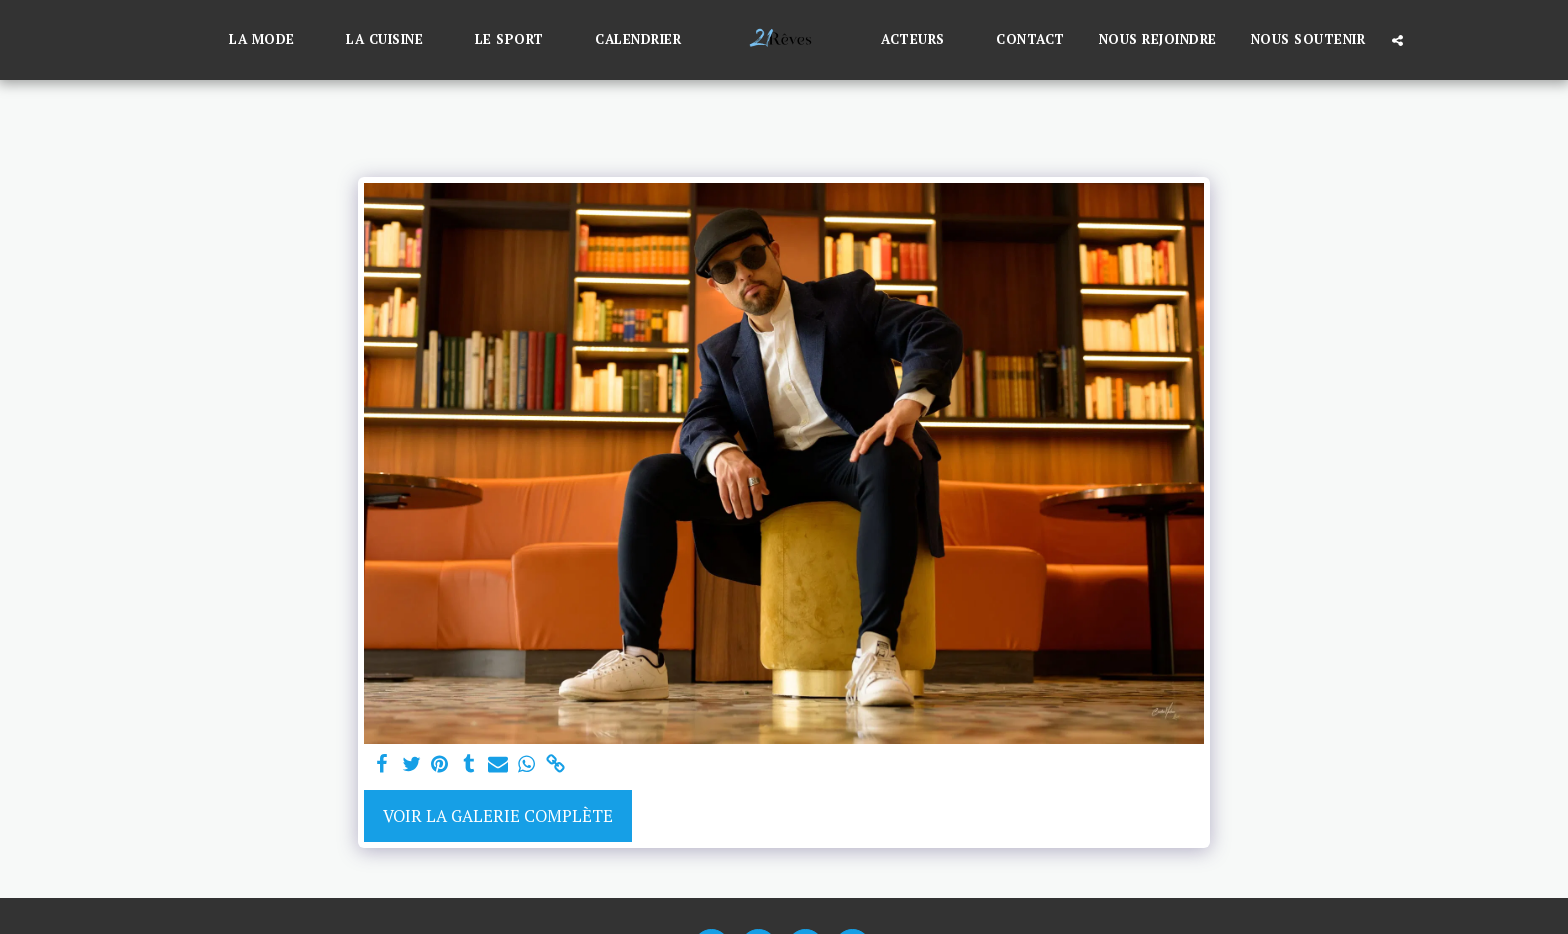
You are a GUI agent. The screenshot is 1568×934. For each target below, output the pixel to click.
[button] (270, 40)
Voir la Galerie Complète (498, 816)
